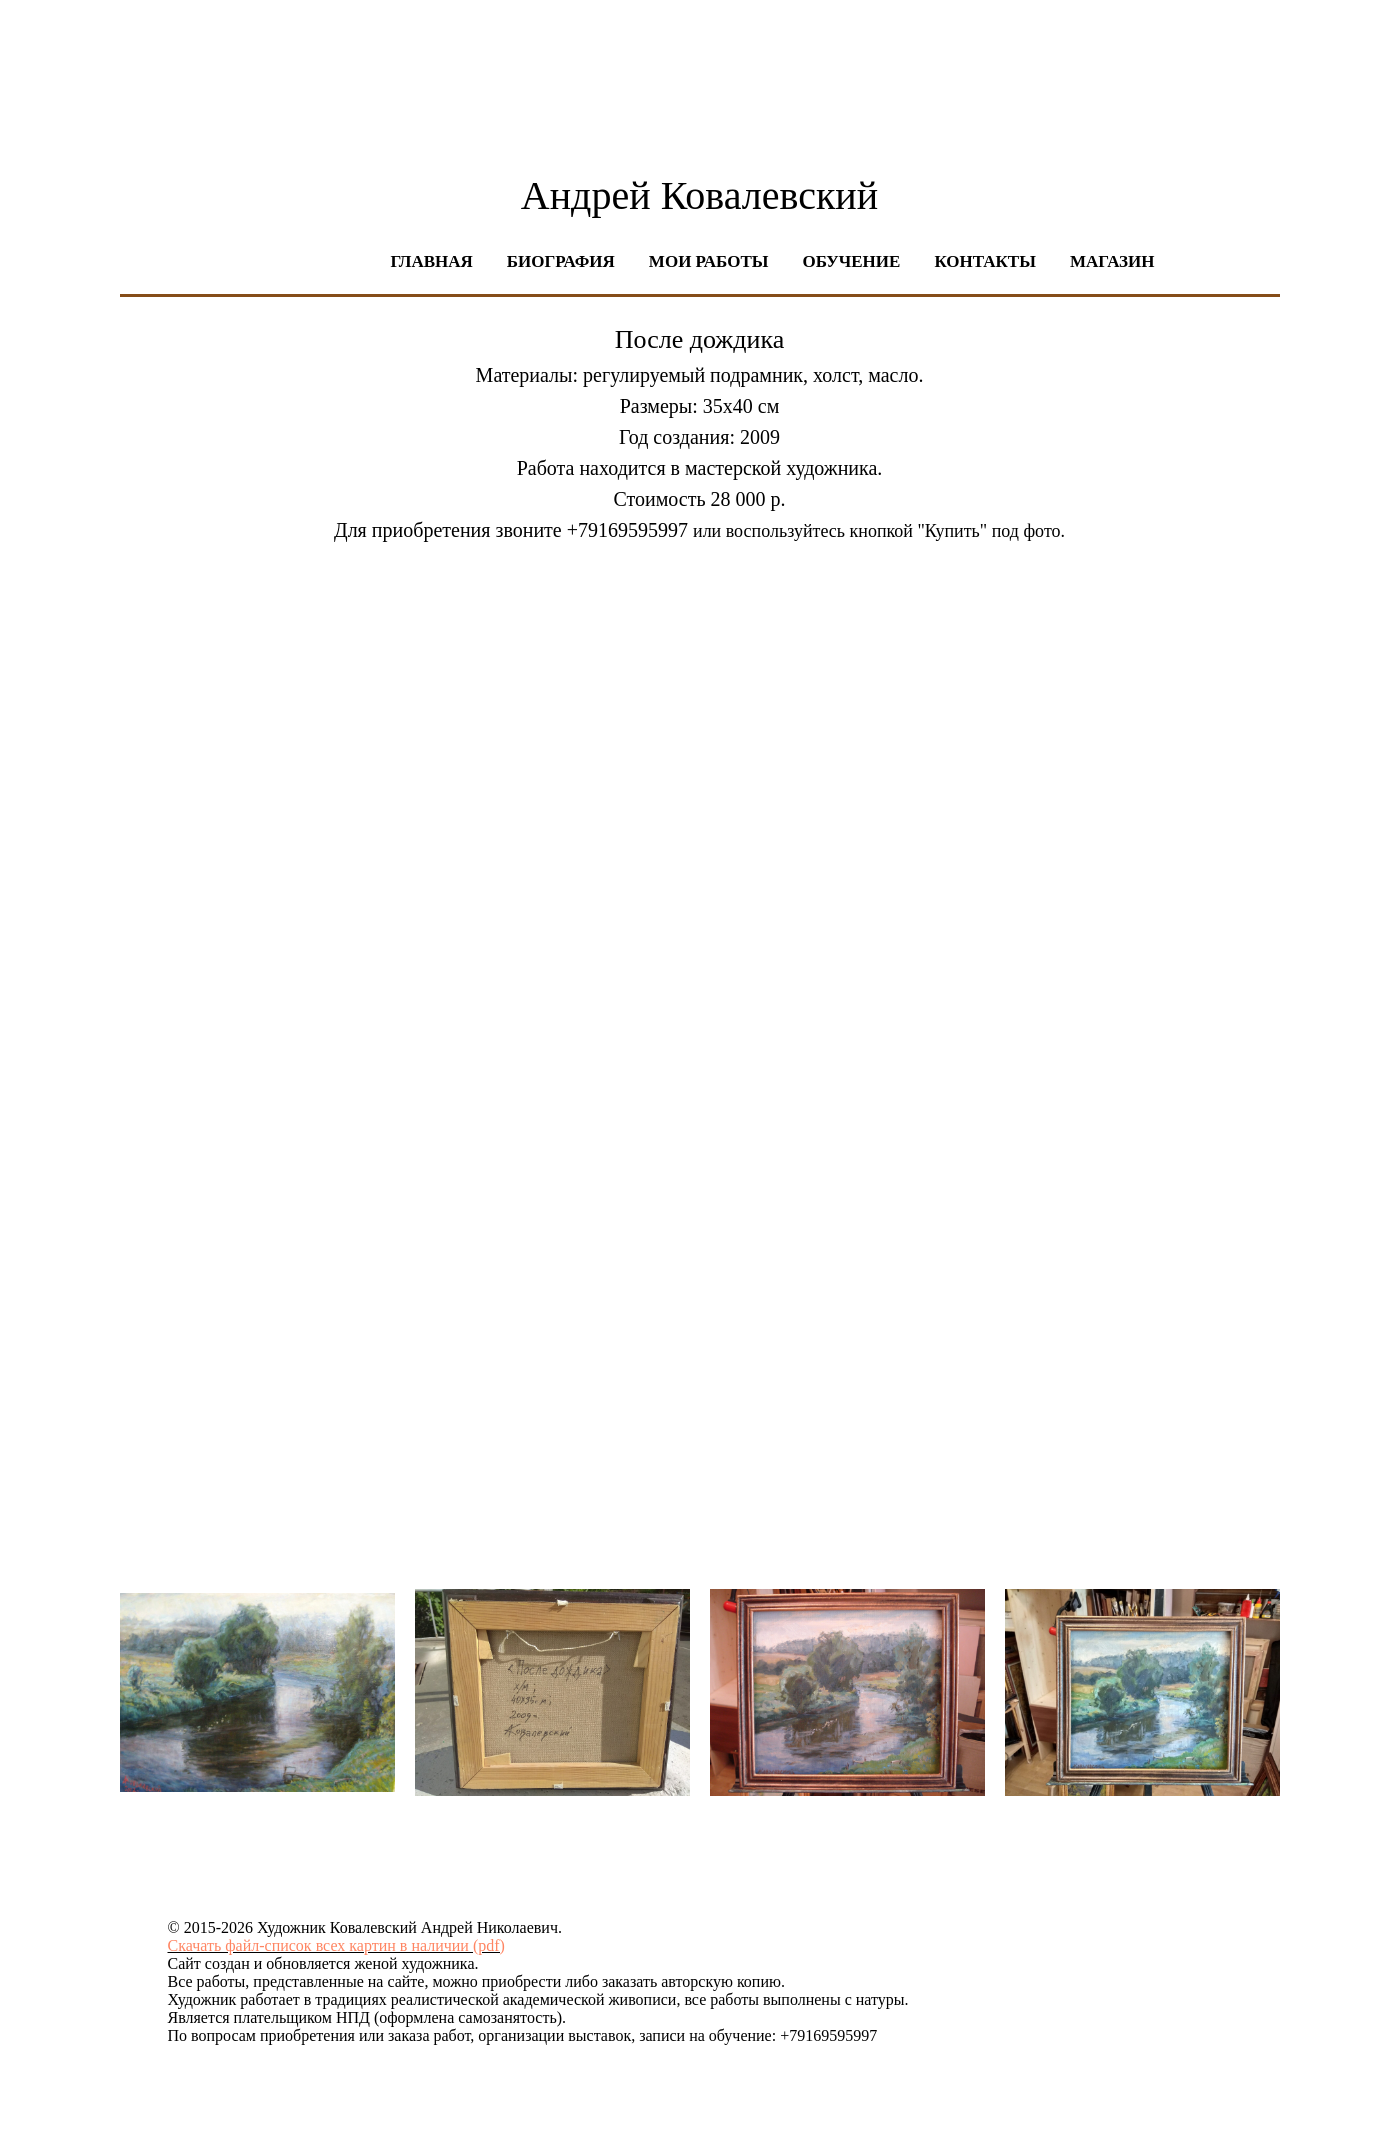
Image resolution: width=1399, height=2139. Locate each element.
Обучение (851, 261)
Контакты (984, 261)
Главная (432, 261)
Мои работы (709, 261)
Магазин (1112, 261)
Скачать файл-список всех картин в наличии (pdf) (336, 1945)
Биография (561, 261)
